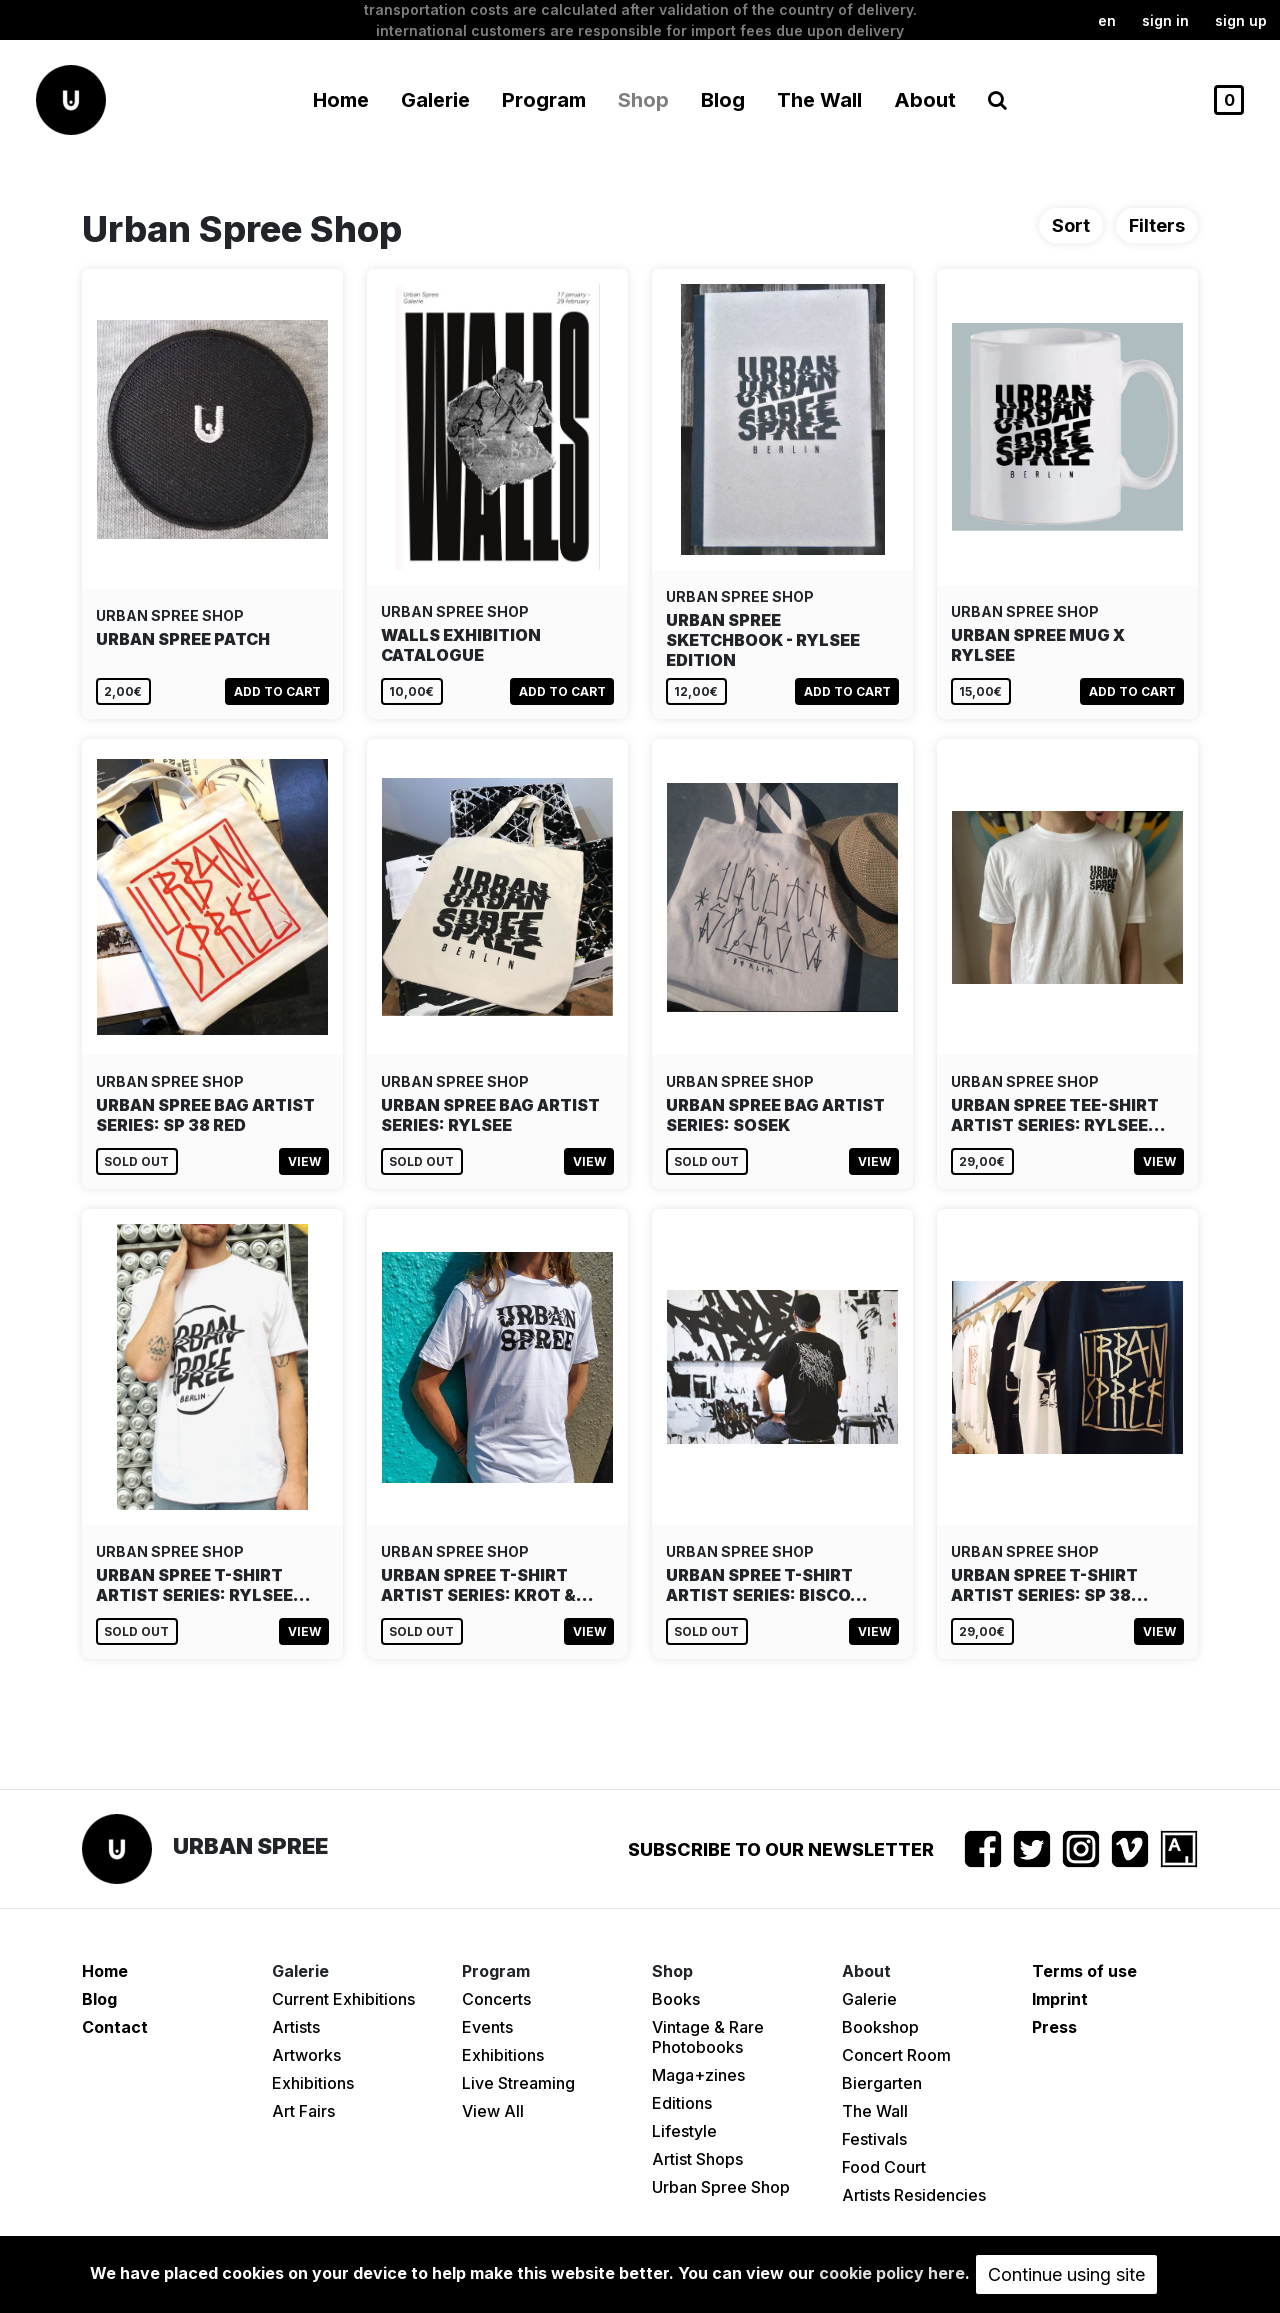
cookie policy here (892, 2273)
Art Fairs (303, 2111)
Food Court (884, 2167)
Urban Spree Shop (721, 2187)
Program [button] (544, 100)
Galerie (869, 1999)
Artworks (306, 2055)
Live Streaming (518, 2083)
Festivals (874, 2139)
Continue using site (1066, 2274)
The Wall (819, 100)
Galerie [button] (435, 100)
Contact (115, 2027)
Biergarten (882, 2083)
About (925, 100)
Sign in (1165, 20)
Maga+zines (698, 2075)
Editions (682, 2103)
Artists (296, 2027)
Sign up (1241, 20)
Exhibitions (313, 2083)
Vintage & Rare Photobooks (708, 2037)
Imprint (1060, 1999)
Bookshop (880, 2027)
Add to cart (277, 691)
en (1107, 20)
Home (341, 100)
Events (487, 2027)
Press (1054, 2027)
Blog (723, 100)
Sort (1071, 225)
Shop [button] (643, 100)
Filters (1157, 225)
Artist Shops (697, 2159)
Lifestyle (684, 2131)
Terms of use (1084, 1971)
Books (676, 1999)
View (304, 1161)
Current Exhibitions (343, 1999)
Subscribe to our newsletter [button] (781, 1849)
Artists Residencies (914, 2195)
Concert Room (896, 2055)
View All (493, 2111)
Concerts (496, 1999)
